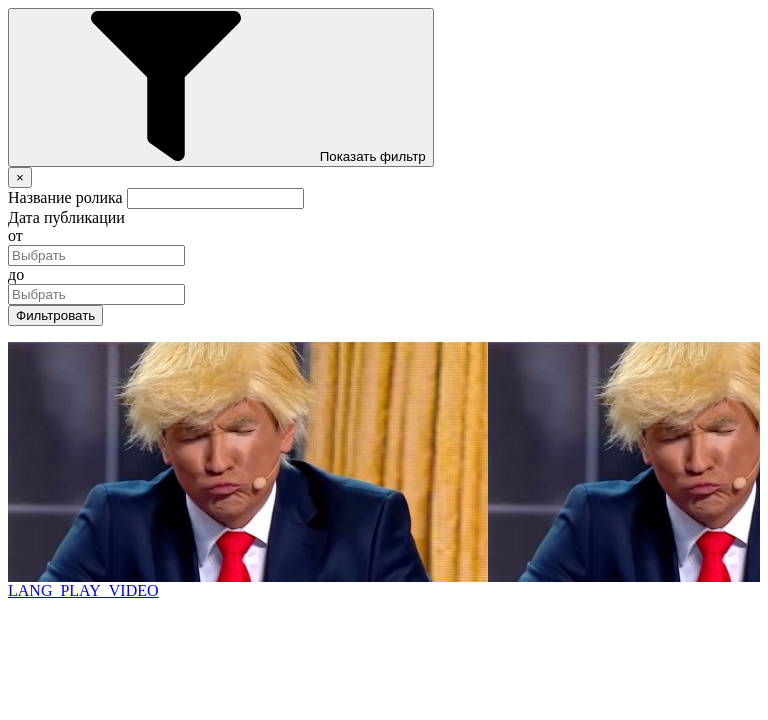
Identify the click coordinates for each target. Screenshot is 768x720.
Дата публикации (66, 217)
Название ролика (65, 197)
